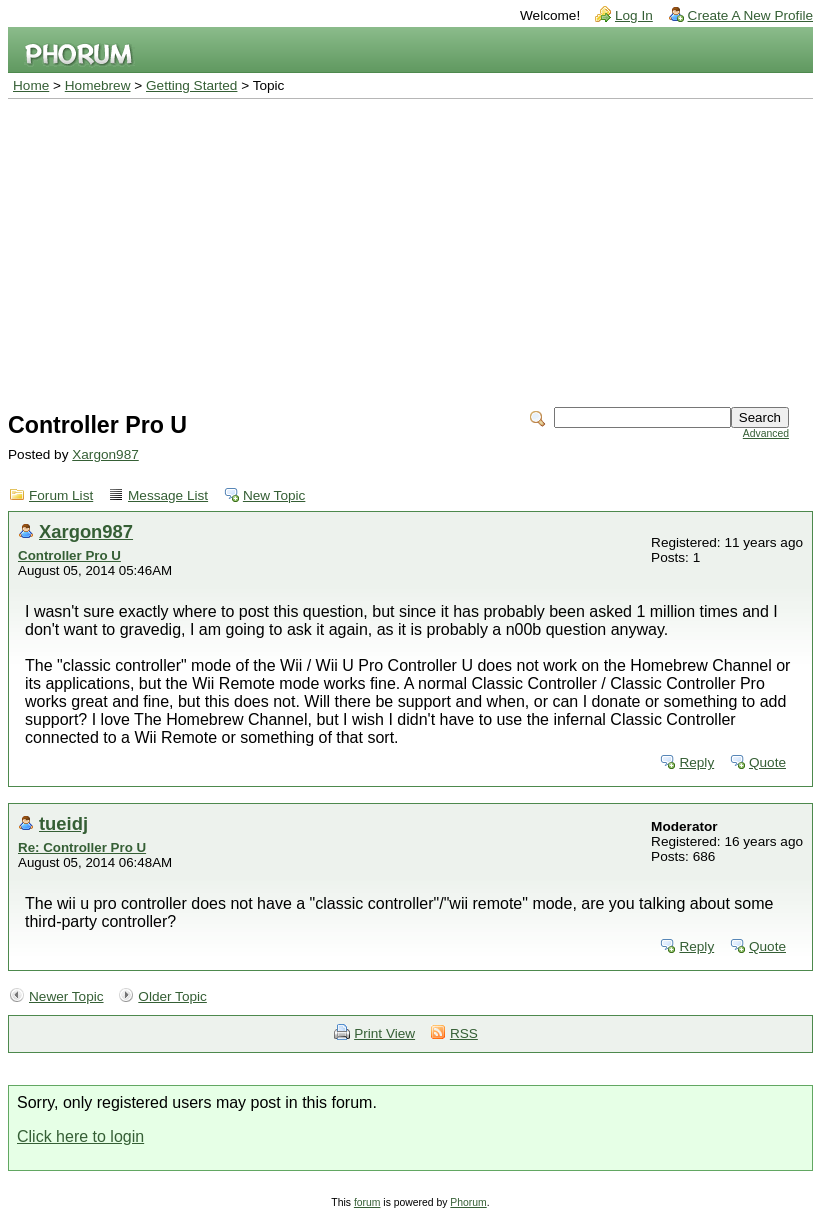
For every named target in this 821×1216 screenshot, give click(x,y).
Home (31, 85)
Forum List (61, 495)
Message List (168, 495)
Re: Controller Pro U (82, 847)
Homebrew (98, 85)
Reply (696, 762)
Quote (767, 762)
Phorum (468, 1202)
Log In (634, 15)
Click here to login (80, 1136)
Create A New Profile (750, 15)
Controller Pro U (69, 555)
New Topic (274, 495)
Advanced (766, 433)
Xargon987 (105, 454)
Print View (384, 1033)
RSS (464, 1033)
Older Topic (172, 996)
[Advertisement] (410, 249)
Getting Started (191, 85)
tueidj (63, 823)
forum (367, 1202)
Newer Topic (66, 996)
